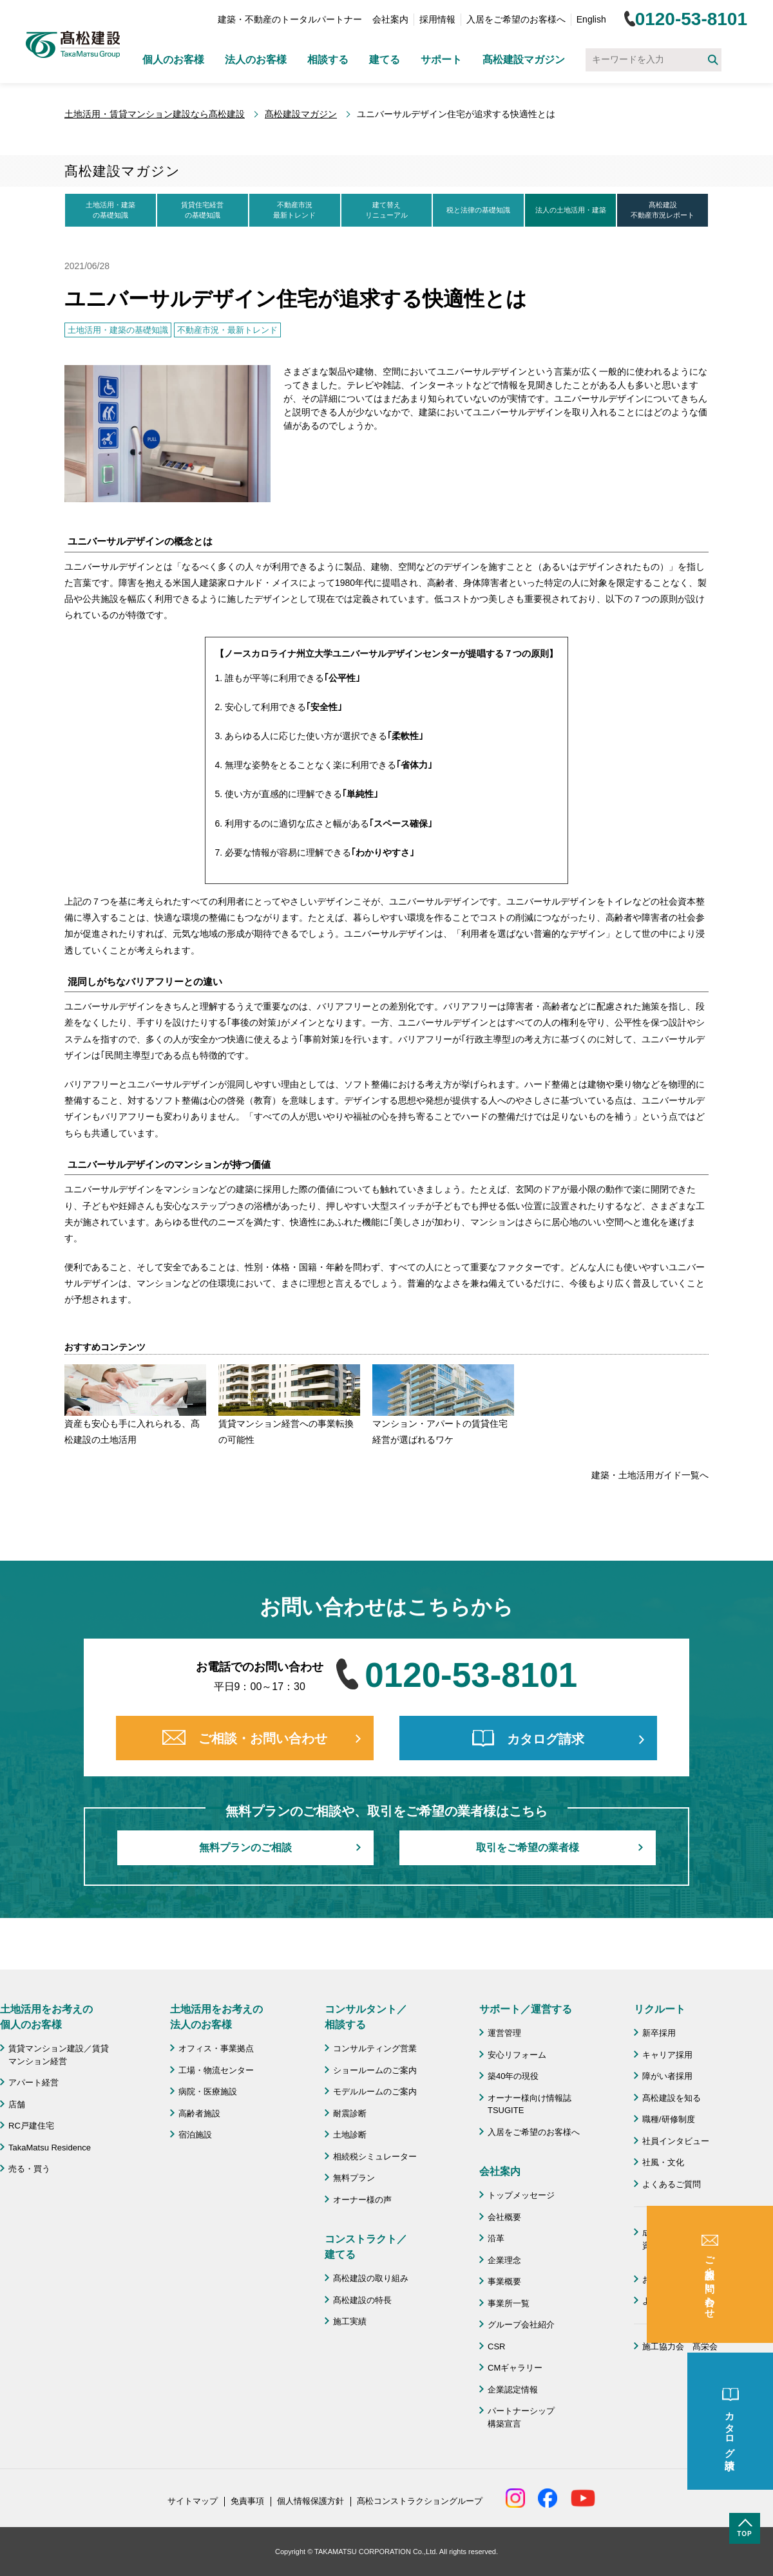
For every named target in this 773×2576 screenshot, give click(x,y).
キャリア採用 (667, 2055)
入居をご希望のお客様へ (516, 19)
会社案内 (390, 19)
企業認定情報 (513, 2389)
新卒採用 (659, 2033)
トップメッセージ (521, 2195)
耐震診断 (350, 2113)
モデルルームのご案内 (375, 2091)
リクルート (659, 2009)
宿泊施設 (195, 2134)
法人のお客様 (256, 59)
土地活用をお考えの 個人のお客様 (46, 2017)
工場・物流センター (216, 2070)
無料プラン (354, 2178)
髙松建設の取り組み (370, 2278)
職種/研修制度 (668, 2119)
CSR (496, 2346)
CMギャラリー (515, 2368)
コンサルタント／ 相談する (366, 2017)
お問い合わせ (667, 2279)
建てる (384, 59)
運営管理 (504, 2033)
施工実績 (350, 2321)
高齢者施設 (199, 2113)
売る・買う (29, 2169)
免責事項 (247, 2501)
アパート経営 (33, 2082)
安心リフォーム (517, 2055)
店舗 (16, 2104)
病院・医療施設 (207, 2091)
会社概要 (504, 2217)
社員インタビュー (675, 2141)
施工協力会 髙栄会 (680, 2346)
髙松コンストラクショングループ (419, 2501)
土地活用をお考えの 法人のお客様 (216, 2017)
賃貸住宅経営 (202, 210)
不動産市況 (294, 210)
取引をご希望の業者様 (527, 1847)
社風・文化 (663, 2162)
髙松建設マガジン (523, 59)
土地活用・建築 (110, 210)
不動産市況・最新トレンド (227, 330)
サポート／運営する (525, 2009)
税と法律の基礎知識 (478, 210)
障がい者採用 (667, 2076)
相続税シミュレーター (375, 2156)
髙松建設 (662, 210)
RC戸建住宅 (31, 2125)
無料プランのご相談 (245, 1847)
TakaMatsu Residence (49, 2147)
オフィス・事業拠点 (216, 2048)
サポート (441, 59)
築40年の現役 (513, 2076)
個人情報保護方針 (310, 2501)
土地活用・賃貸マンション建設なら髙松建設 (154, 114)
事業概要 (504, 2281)
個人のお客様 (173, 59)
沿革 (496, 2238)
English (591, 19)
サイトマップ (192, 2501)
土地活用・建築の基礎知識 (118, 330)
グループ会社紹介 (521, 2324)
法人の (570, 210)
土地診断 (350, 2134)
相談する (327, 59)
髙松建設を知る (671, 2098)
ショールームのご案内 (375, 2070)
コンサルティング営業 (375, 2048)
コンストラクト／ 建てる (366, 2246)
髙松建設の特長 (362, 2300)
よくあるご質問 (671, 2184)
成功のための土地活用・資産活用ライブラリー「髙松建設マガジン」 (688, 2245)
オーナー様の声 (362, 2200)
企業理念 (504, 2260)
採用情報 (437, 19)
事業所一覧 (509, 2303)
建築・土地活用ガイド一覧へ (650, 1475)
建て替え (386, 210)
